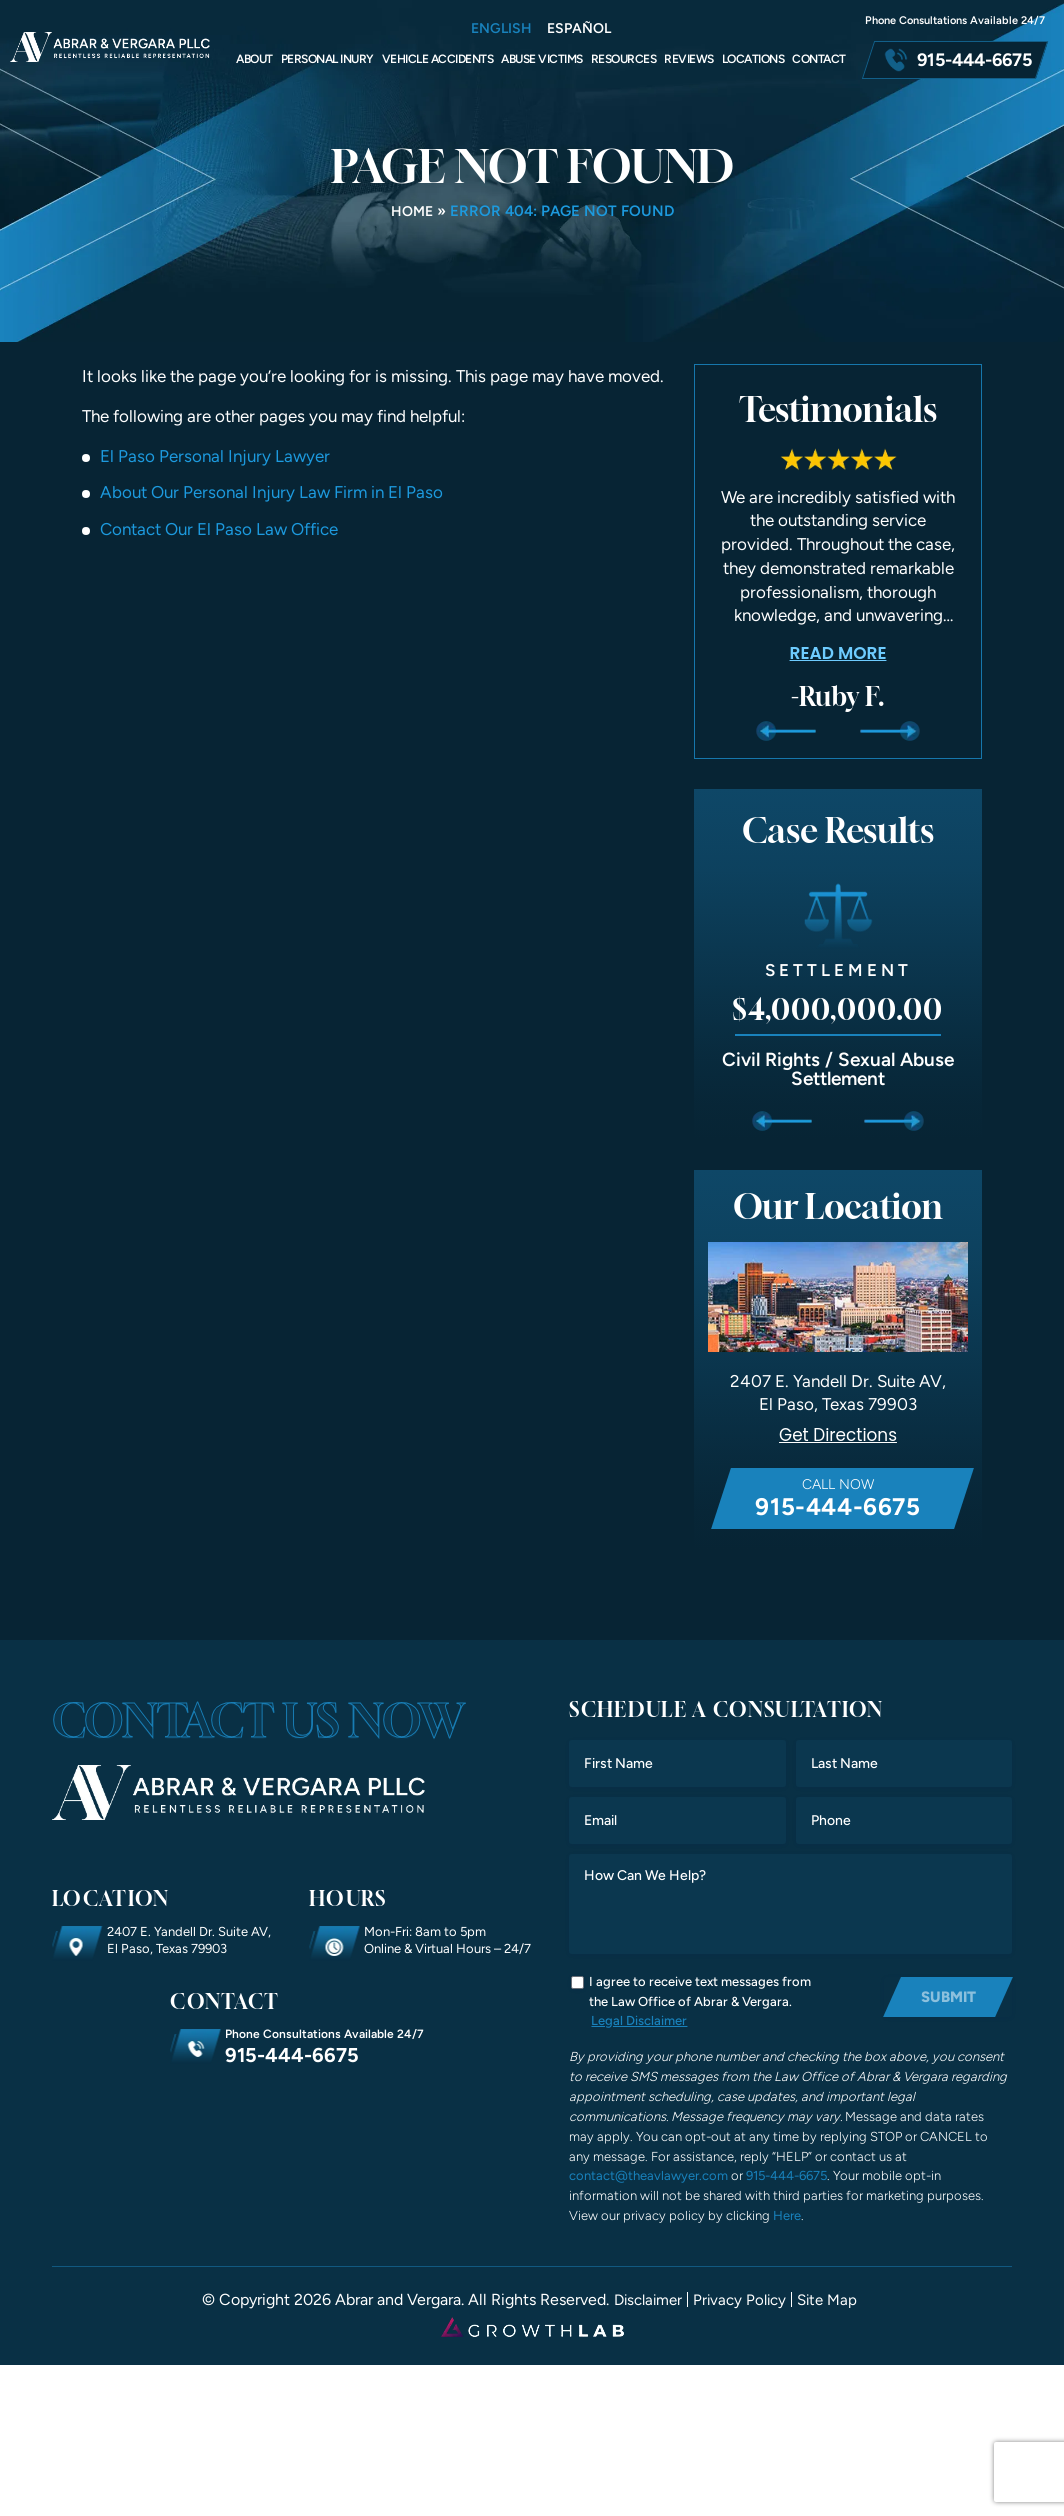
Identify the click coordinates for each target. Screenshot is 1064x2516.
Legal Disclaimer (639, 2020)
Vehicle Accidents (438, 59)
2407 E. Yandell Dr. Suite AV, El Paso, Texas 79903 (189, 1940)
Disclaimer (643, 2301)
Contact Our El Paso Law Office (219, 529)
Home (411, 211)
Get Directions (838, 1435)
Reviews (689, 59)
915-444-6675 (974, 60)
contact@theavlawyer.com (648, 2177)
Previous (785, 731)
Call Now (837, 1499)
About (254, 59)
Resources (624, 59)
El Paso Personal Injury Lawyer (215, 456)
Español (579, 29)
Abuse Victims (542, 59)
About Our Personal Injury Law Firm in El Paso (271, 492)
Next (889, 731)
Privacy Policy (741, 2301)
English (501, 29)
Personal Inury (327, 59)
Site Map (833, 2301)
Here (787, 2216)
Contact (819, 59)
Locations (753, 59)
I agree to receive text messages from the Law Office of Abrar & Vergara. (700, 1992)
